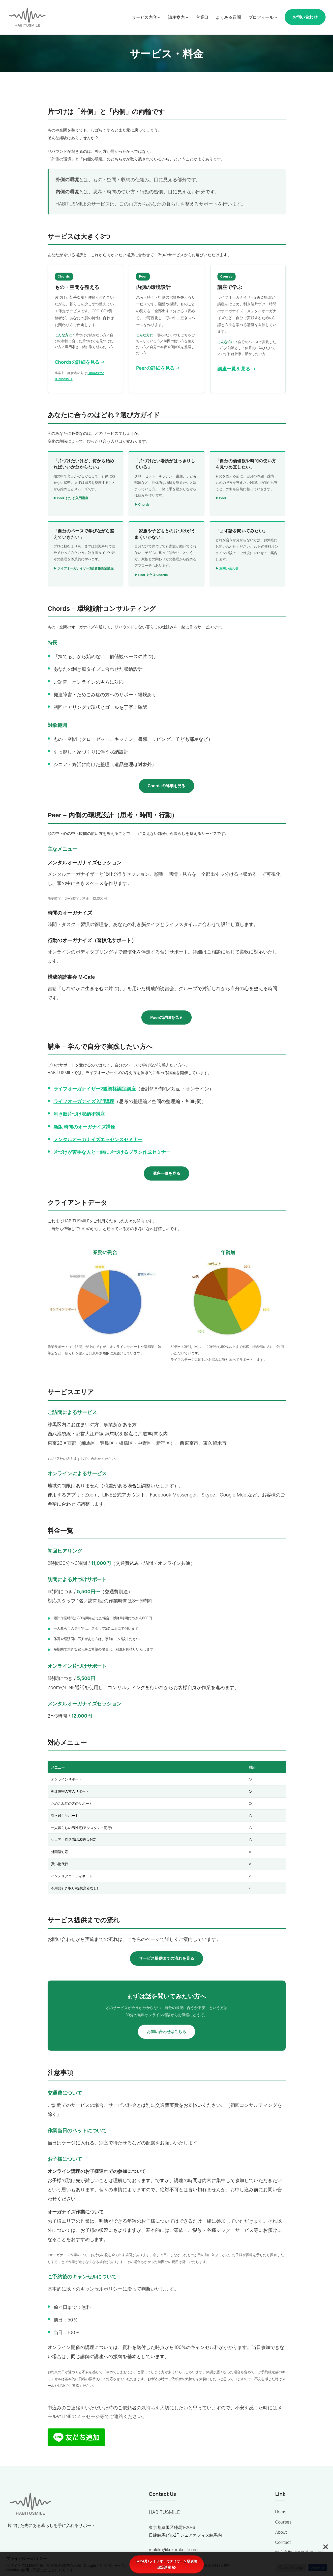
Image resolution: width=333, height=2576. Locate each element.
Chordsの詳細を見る (166, 785)
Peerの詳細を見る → (158, 368)
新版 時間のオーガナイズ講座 (85, 1127)
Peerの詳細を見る (166, 1017)
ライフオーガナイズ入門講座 (84, 1101)
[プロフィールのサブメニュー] (275, 17)
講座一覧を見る (166, 1173)
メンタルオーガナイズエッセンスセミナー (98, 1139)
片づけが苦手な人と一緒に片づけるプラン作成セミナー (112, 1152)
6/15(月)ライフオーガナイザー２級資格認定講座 (166, 2564)
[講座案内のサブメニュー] (187, 17)
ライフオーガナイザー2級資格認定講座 (95, 1088)
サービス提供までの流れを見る (166, 1958)
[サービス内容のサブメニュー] (159, 17)
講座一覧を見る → (236, 368)
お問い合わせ (305, 17)
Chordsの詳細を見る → (80, 362)
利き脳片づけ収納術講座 (79, 1114)
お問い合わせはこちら (166, 2031)
